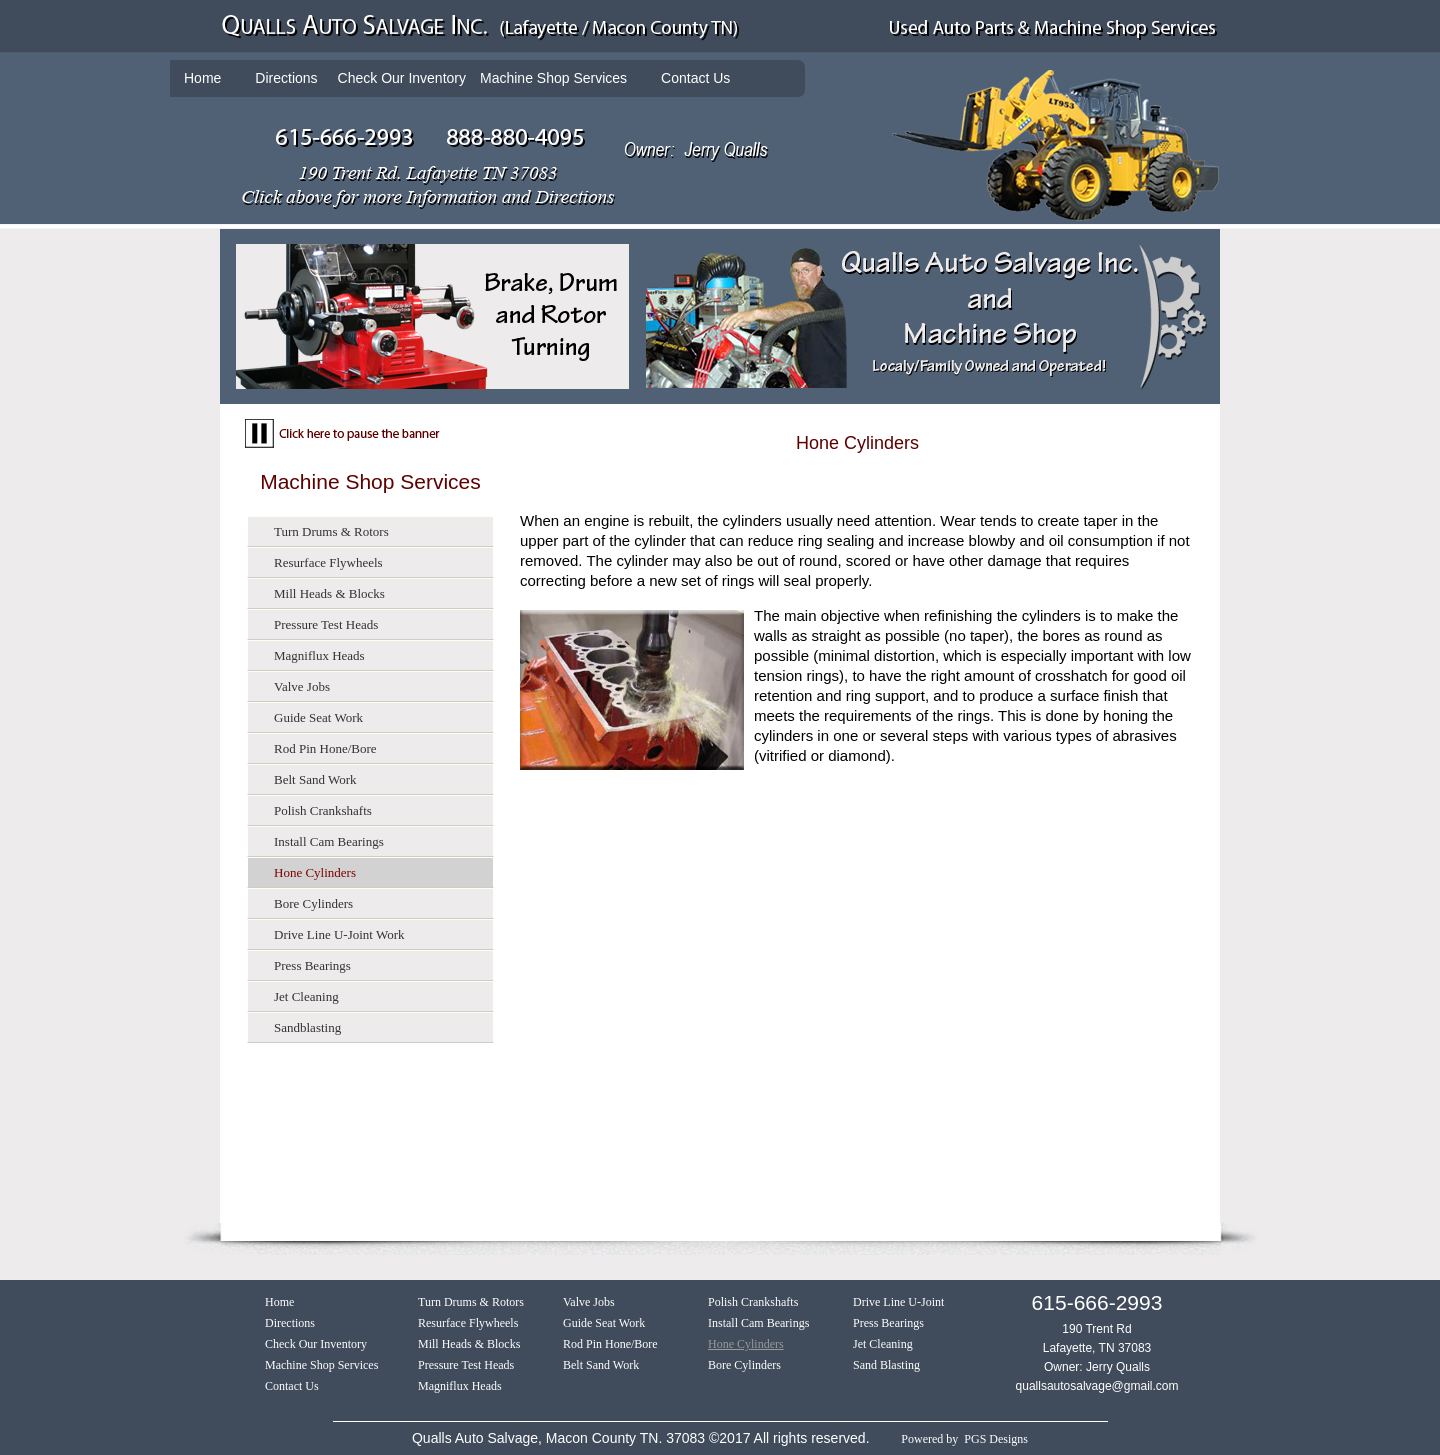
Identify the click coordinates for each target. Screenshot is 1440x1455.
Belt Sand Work (315, 779)
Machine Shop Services (553, 78)
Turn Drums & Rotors (331, 531)
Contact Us (695, 78)
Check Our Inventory (316, 1344)
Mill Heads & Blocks (329, 593)
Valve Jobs (302, 686)
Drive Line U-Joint (898, 1302)
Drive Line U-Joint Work (339, 934)
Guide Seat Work (318, 717)
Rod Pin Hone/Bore (325, 748)
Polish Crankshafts (323, 810)
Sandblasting (307, 1027)
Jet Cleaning (306, 996)
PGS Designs (996, 1439)
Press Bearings (312, 965)
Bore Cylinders (313, 903)
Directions (286, 78)
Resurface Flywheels (328, 562)
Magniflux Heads (319, 655)
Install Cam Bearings (329, 841)
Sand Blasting (886, 1365)
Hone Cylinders (315, 872)
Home (202, 78)
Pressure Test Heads (326, 624)
